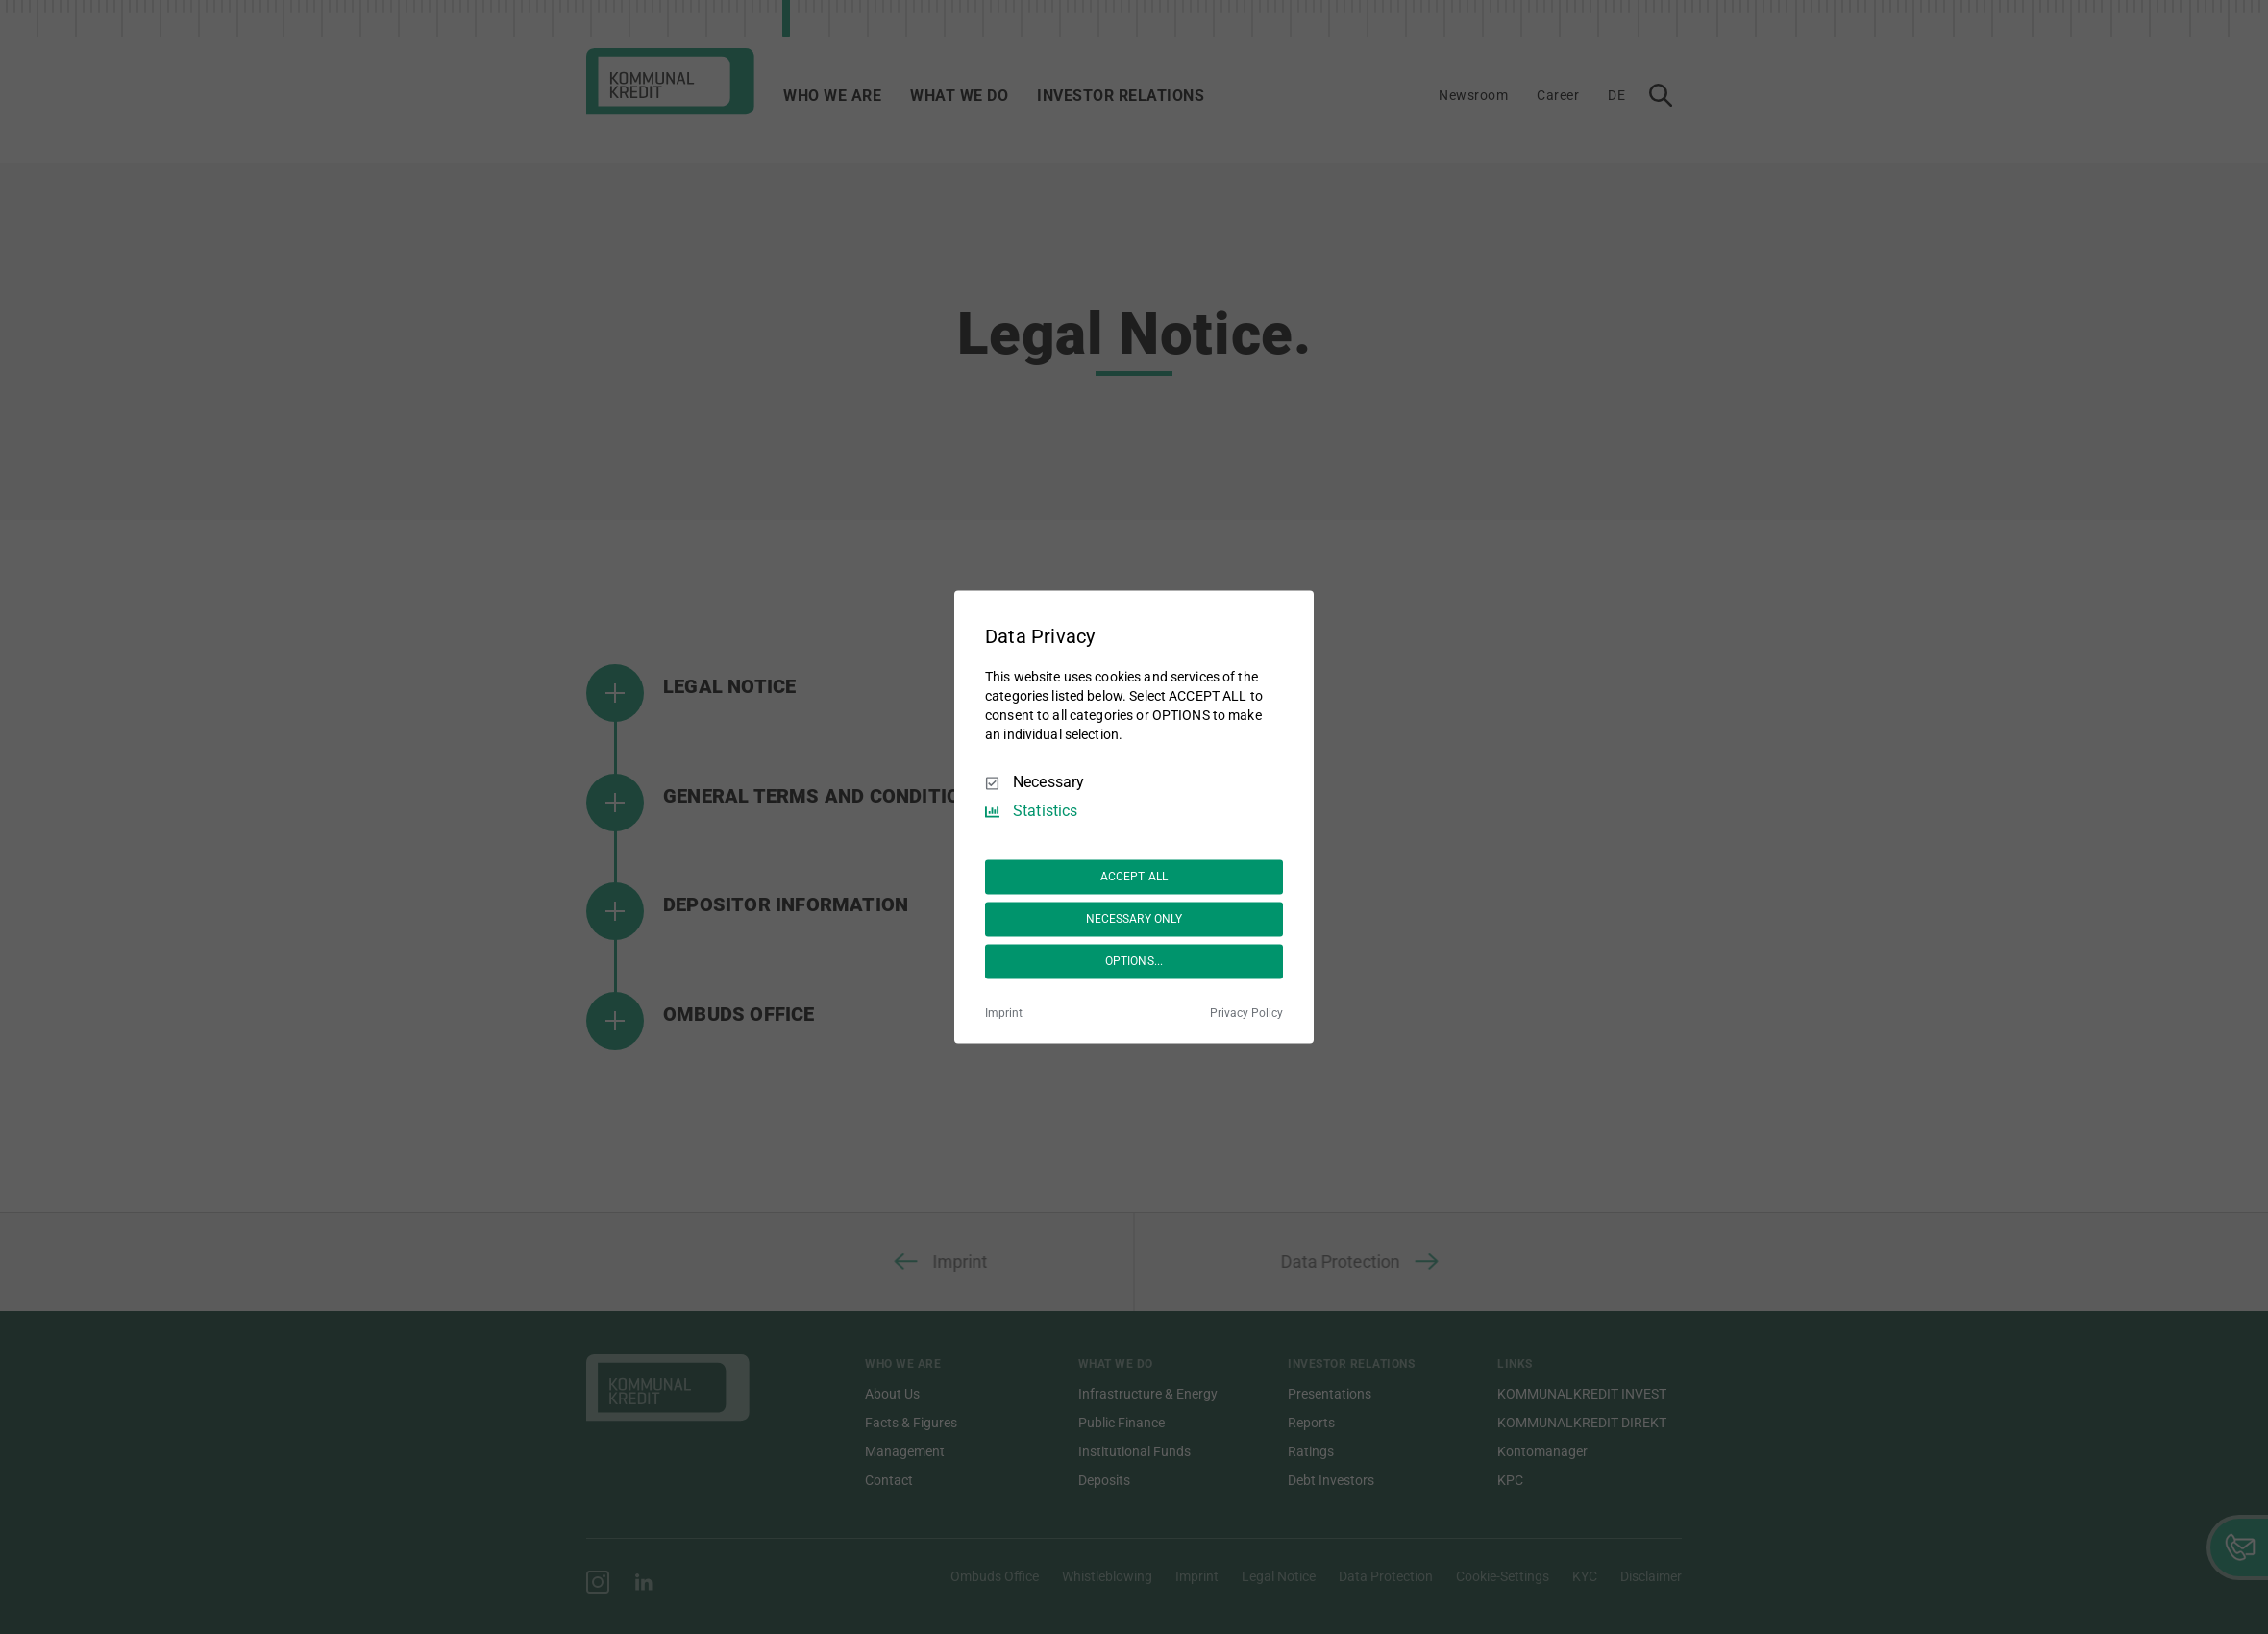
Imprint (1004, 1014)
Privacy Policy (1246, 1014)
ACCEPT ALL (1134, 876)
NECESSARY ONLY (1134, 919)
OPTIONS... (1134, 961)
